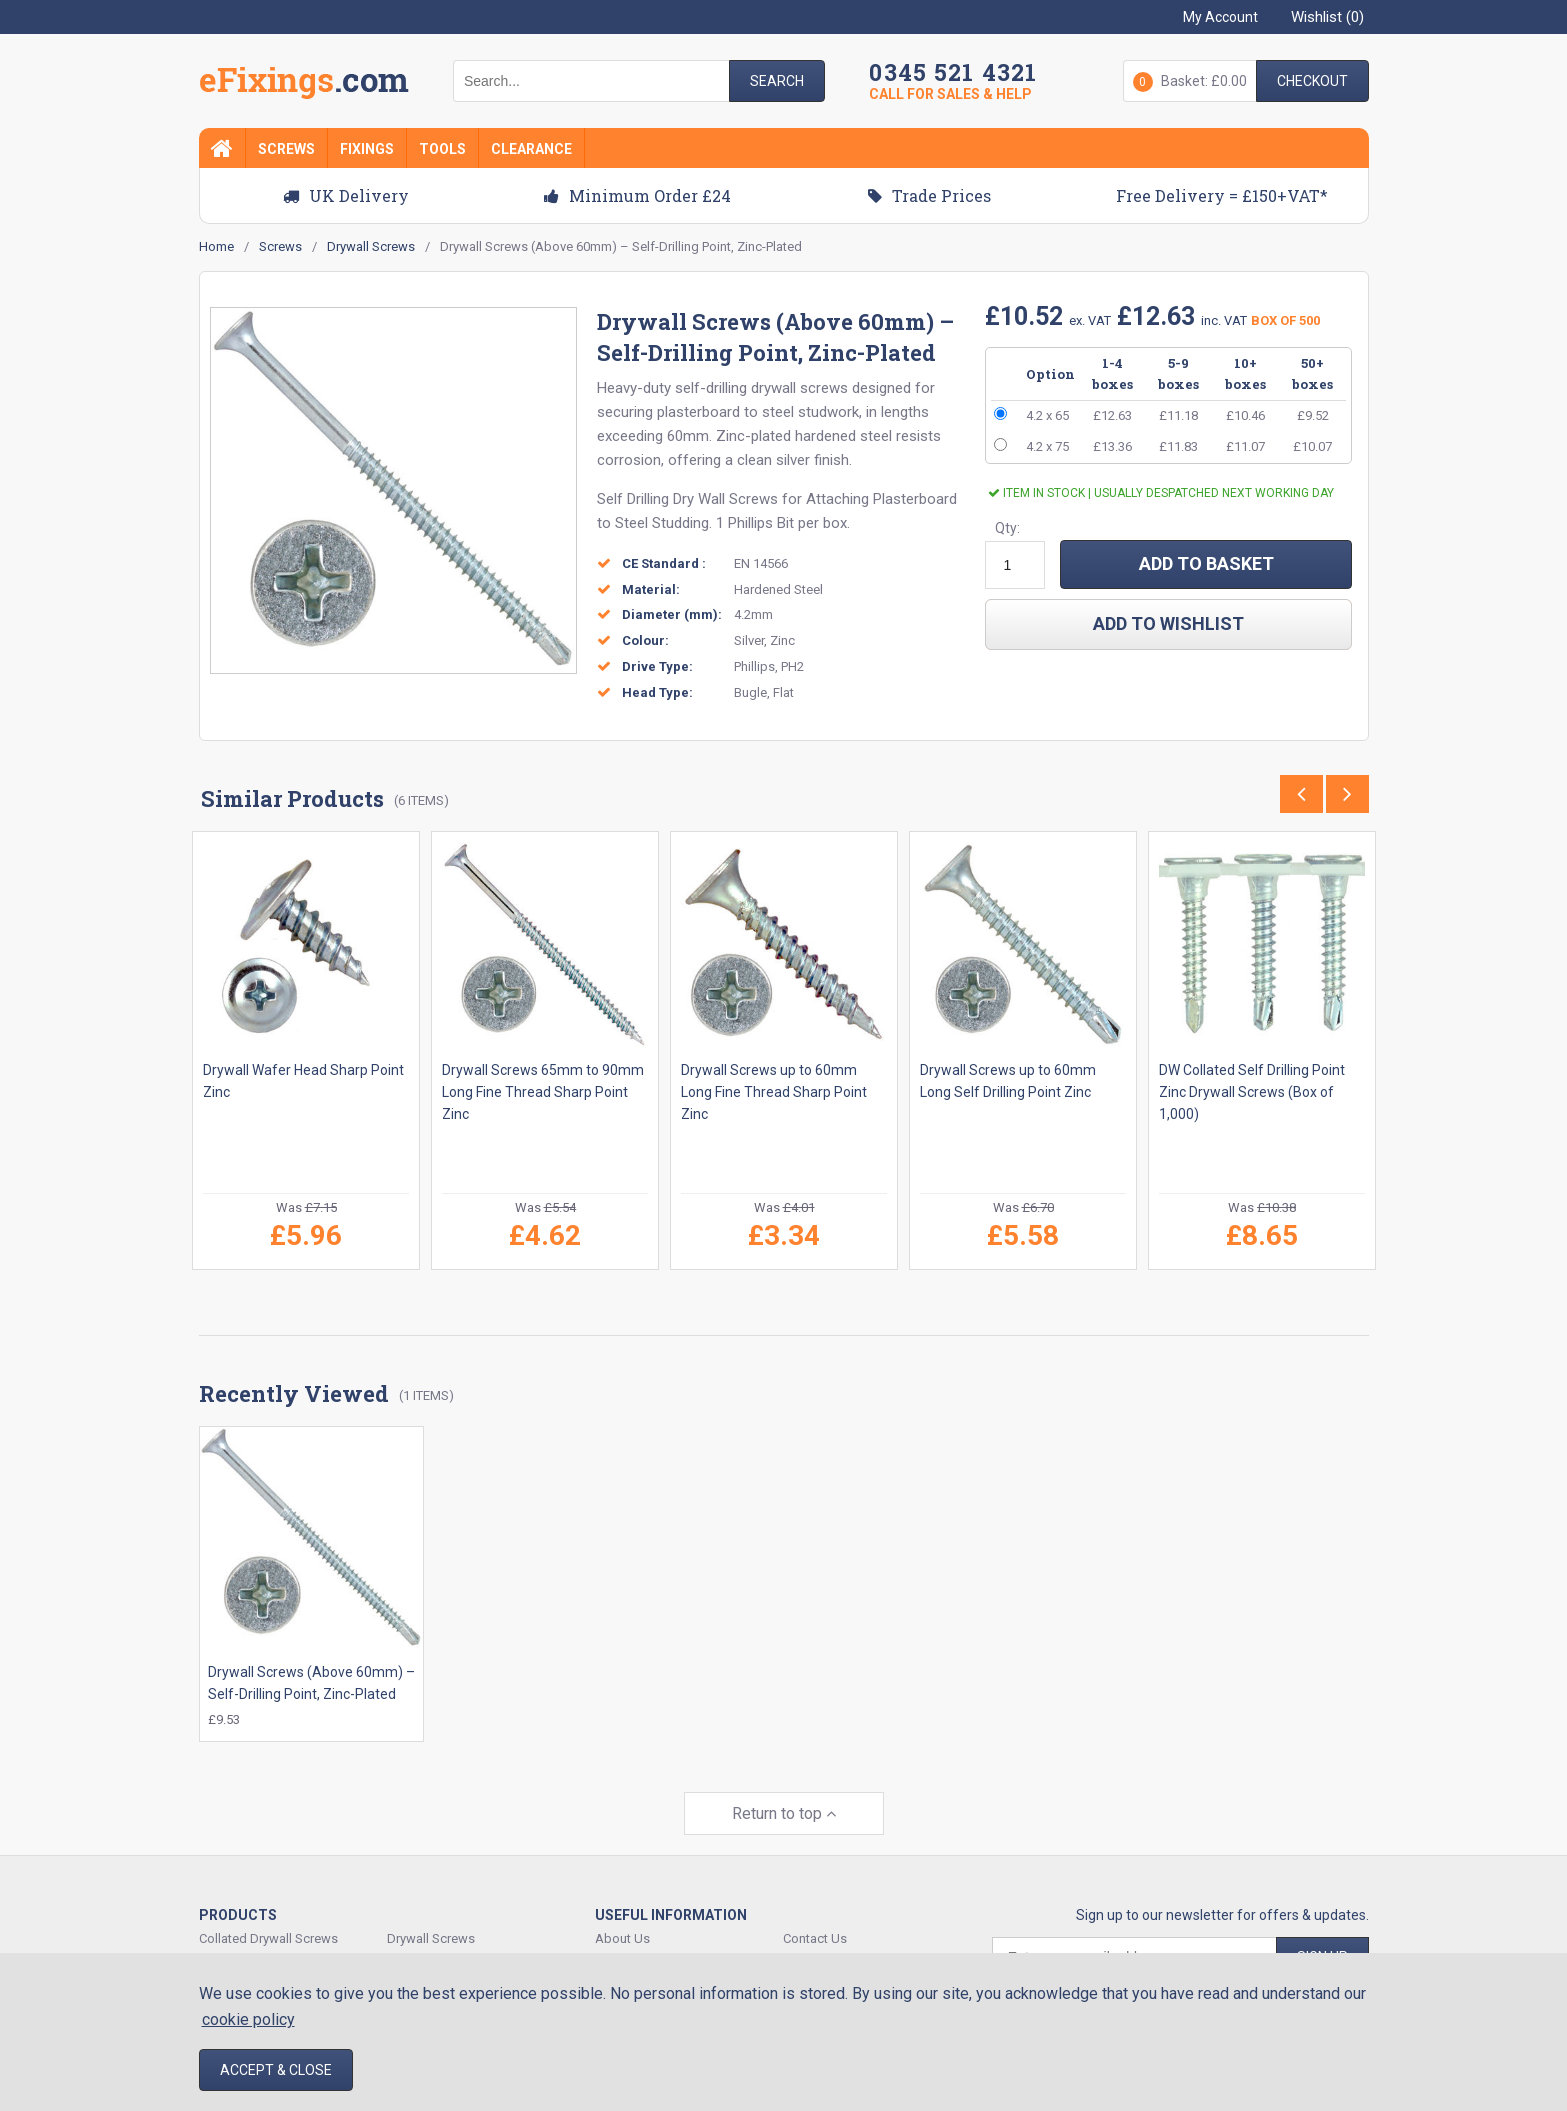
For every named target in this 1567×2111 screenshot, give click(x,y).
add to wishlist (1168, 623)
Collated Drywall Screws (268, 1928)
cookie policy (248, 2019)
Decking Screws (246, 1951)
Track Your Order (643, 1951)
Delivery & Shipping (839, 1951)
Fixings (367, 149)
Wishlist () (1327, 17)
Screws (286, 149)
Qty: (1007, 528)
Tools (442, 149)
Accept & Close (276, 2070)
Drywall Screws (431, 1928)
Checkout (1312, 81)
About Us (622, 1928)
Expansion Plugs (434, 1951)
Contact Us (815, 1928)
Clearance (531, 149)
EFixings (304, 84)
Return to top (784, 1803)
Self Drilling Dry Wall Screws (687, 499)
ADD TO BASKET (1206, 563)
